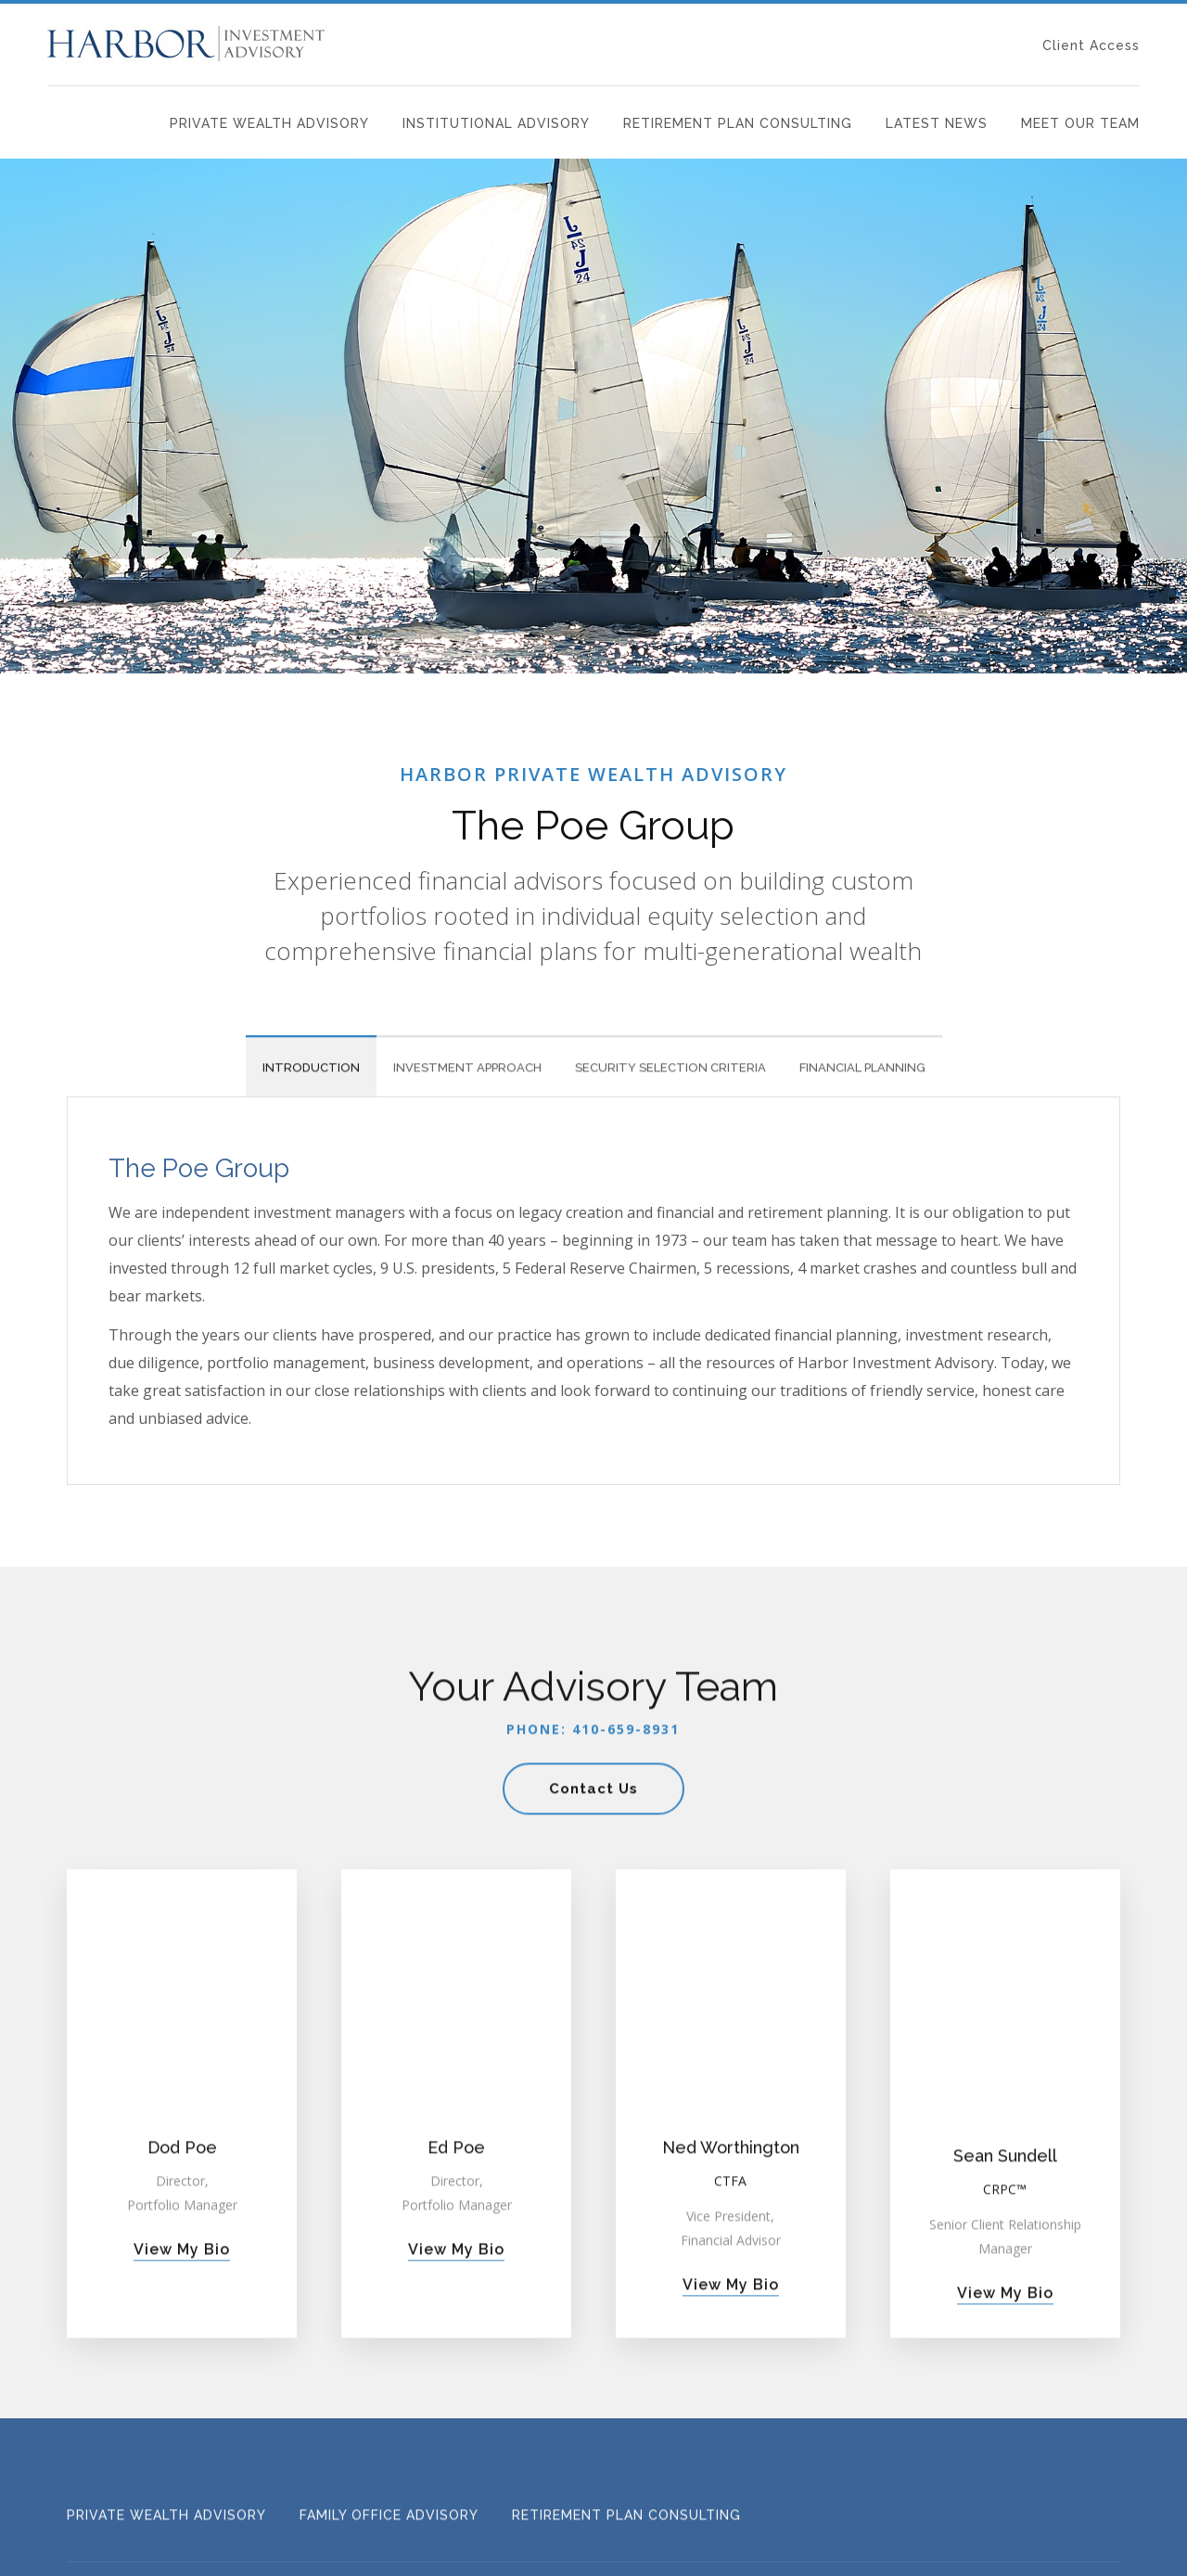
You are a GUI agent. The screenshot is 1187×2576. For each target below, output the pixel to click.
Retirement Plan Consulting (737, 123)
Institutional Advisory (496, 123)
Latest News (937, 123)
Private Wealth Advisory (269, 123)
